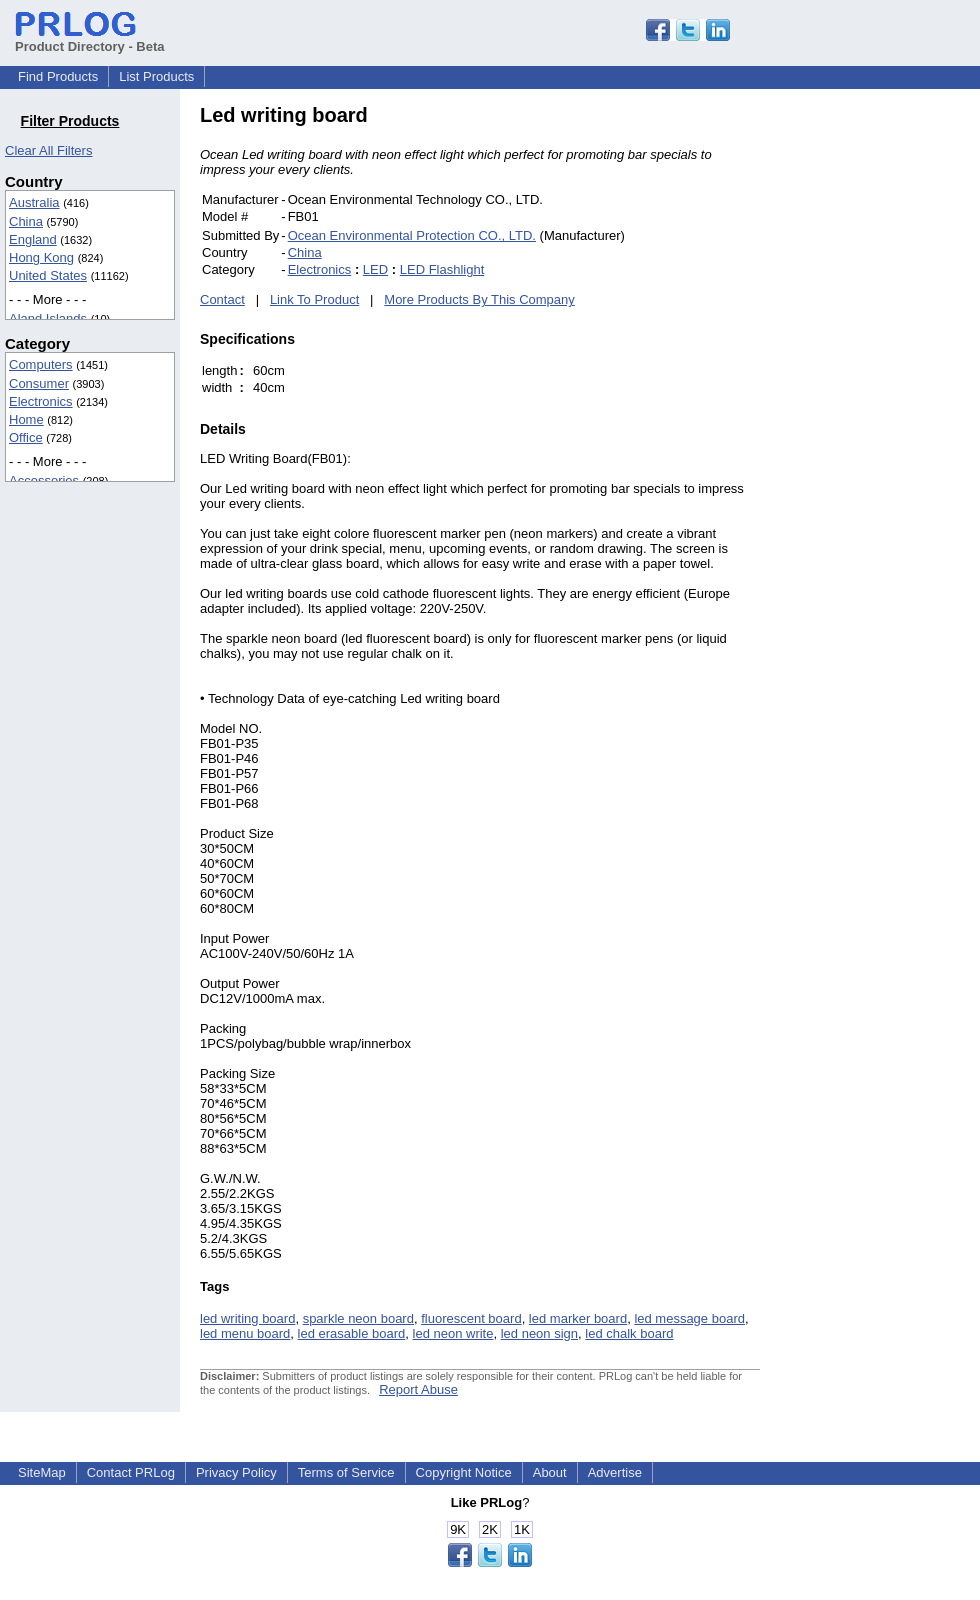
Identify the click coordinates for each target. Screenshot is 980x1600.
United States (48, 275)
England (33, 239)
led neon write (453, 1333)
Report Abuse (418, 1389)
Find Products (58, 76)
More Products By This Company (479, 299)
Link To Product (314, 299)
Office (26, 437)
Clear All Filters (48, 150)
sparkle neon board (358, 1318)
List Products (156, 76)
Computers (41, 364)
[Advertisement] (895, 404)
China (26, 221)
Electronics (41, 401)
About (550, 1472)
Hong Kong (41, 257)
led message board (689, 1318)
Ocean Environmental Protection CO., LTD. (412, 235)
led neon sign (539, 1333)
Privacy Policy (236, 1472)
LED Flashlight (442, 269)
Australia (34, 202)
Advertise (615, 1472)
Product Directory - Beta (90, 39)
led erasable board (352, 1333)
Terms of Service (346, 1472)
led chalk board (629, 1333)
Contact (222, 299)
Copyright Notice (464, 1472)
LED (375, 269)
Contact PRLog (131, 1472)
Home (26, 419)
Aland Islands (48, 318)
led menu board (245, 1333)
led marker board (578, 1318)
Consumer (39, 383)
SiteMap (42, 1472)
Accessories (44, 480)
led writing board (247, 1318)
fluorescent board (471, 1318)
